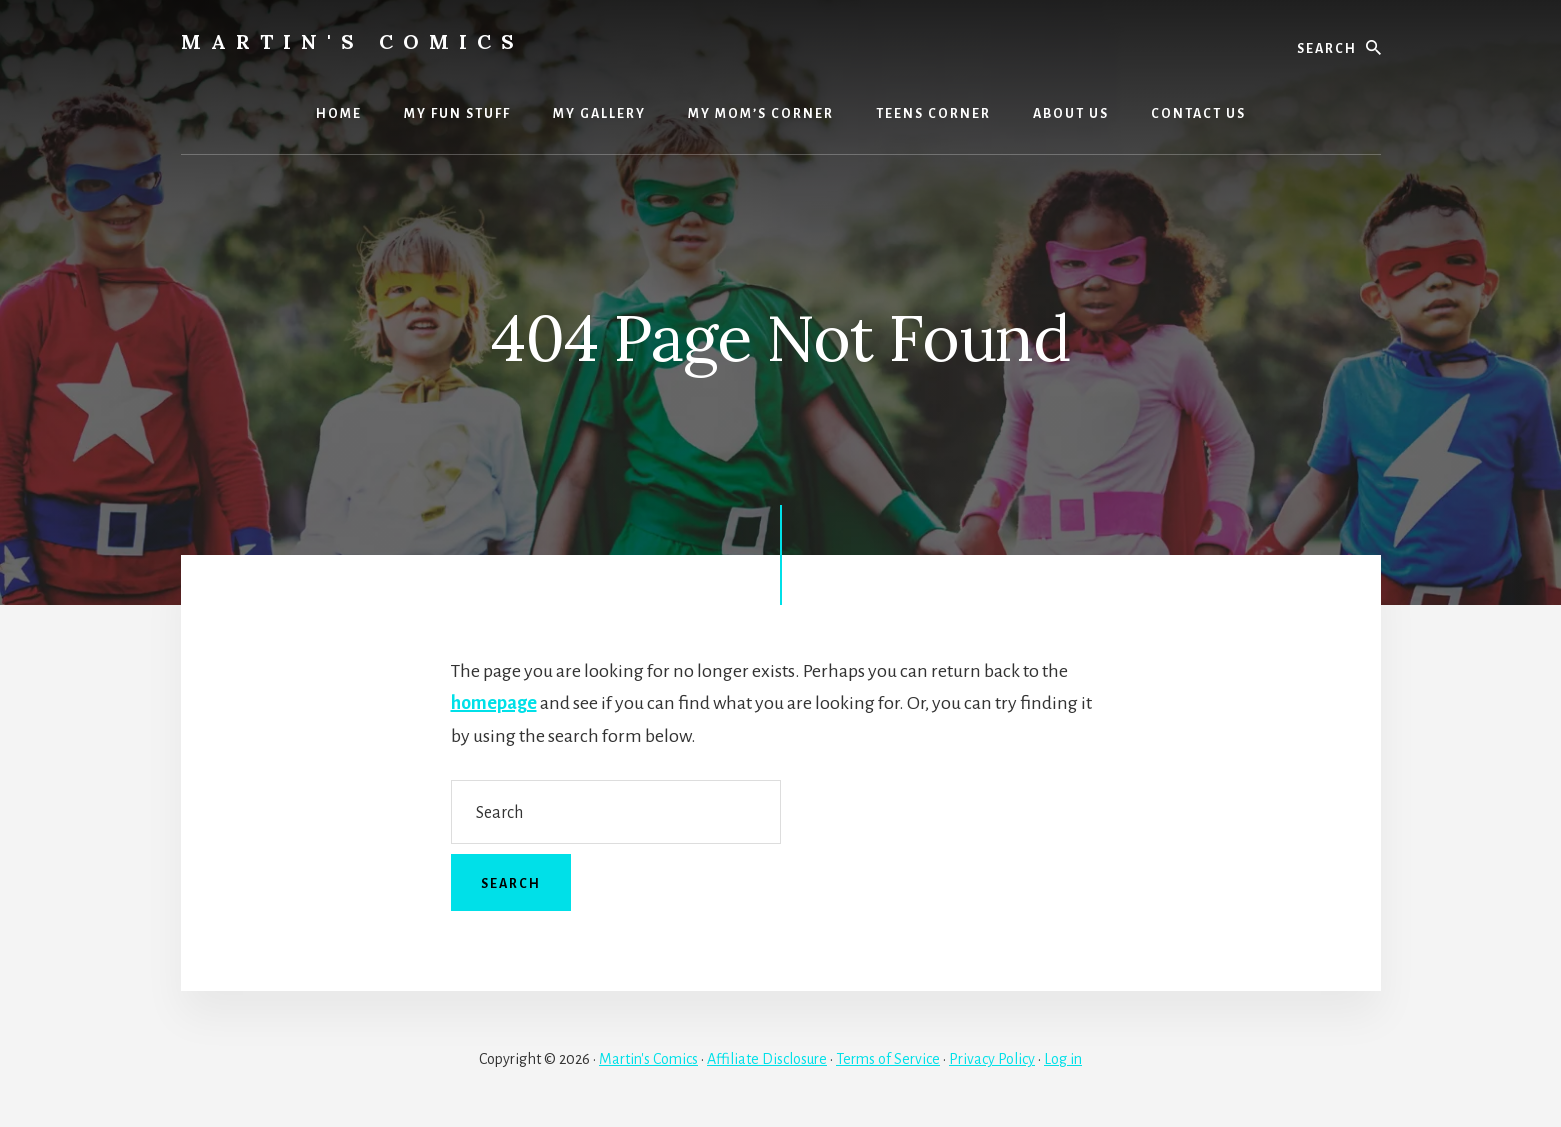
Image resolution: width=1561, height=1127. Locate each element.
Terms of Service (888, 1059)
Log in (1063, 1059)
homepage (494, 703)
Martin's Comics (352, 41)
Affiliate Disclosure (767, 1059)
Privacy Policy (992, 1059)
